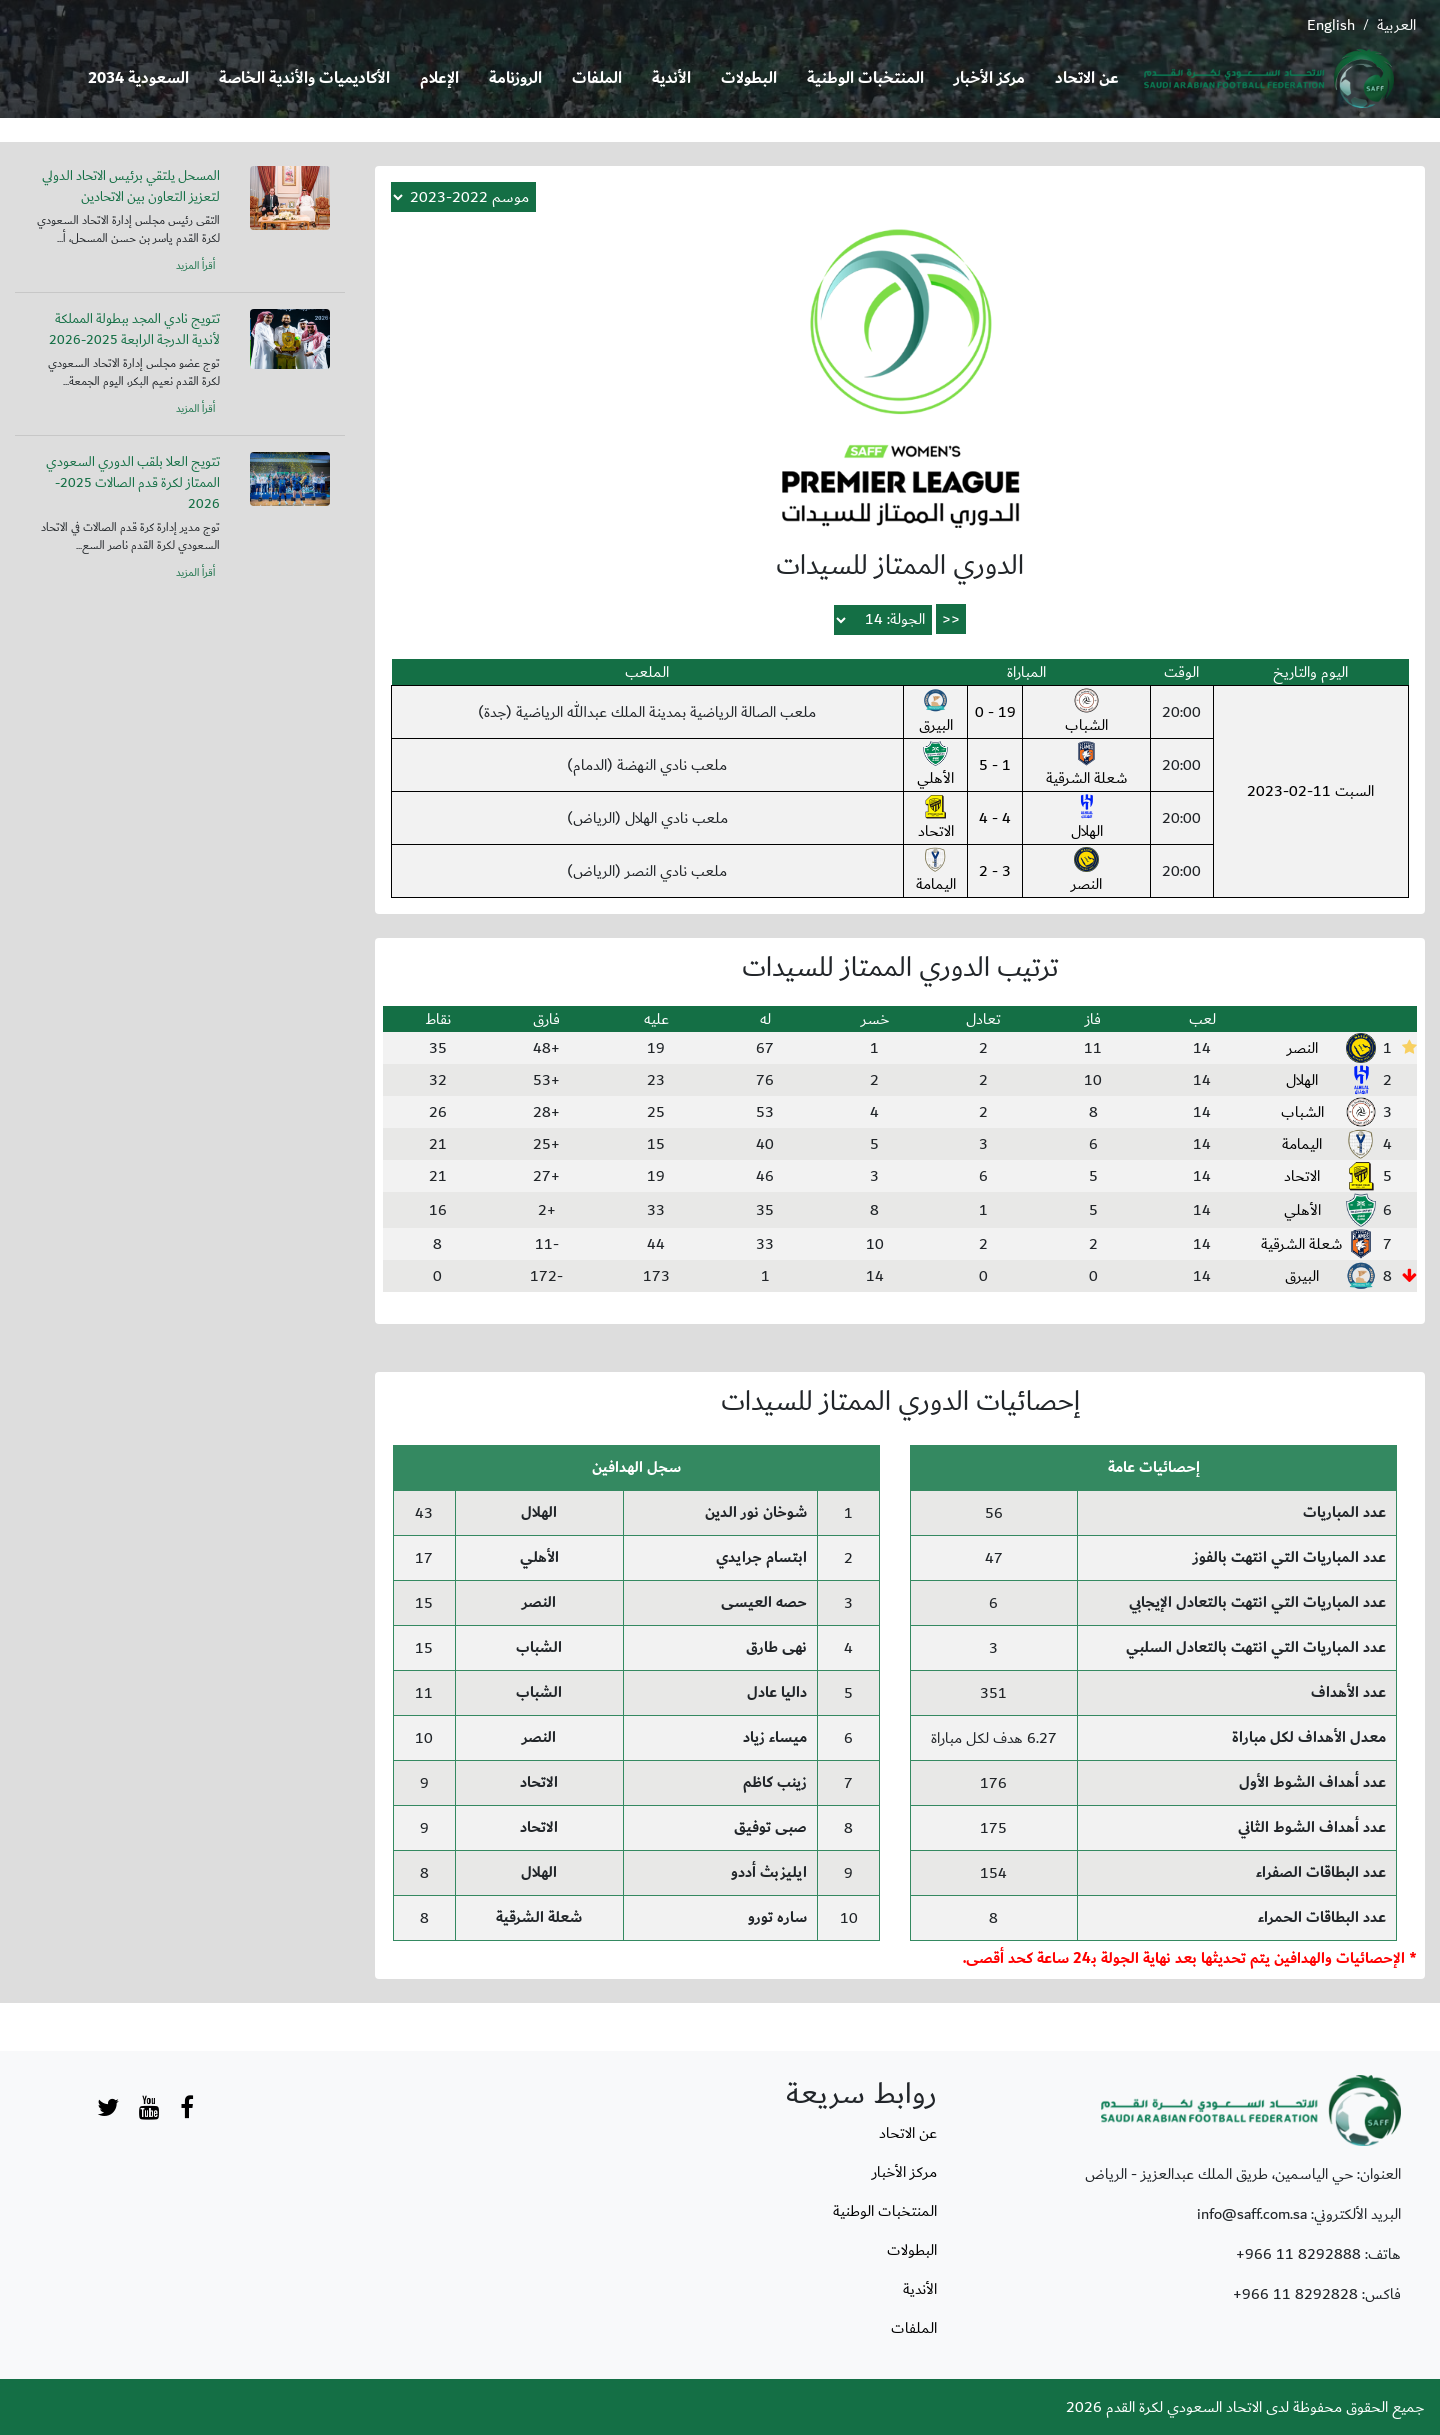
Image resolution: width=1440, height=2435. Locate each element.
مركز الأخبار (989, 78)
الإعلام (439, 78)
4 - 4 (995, 818)
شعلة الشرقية (1087, 766)
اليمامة (936, 872)
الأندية (671, 78)
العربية (1396, 25)
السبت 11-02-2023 (1310, 791)
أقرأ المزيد (195, 266)
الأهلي (935, 766)
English (1331, 25)
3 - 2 (995, 871)
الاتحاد (936, 819)
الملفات (597, 78)
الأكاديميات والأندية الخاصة (304, 78)
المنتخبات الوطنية (865, 78)
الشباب (1086, 713)
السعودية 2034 (138, 78)
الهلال (1087, 819)
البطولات (749, 78)
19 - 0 (995, 712)
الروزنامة (515, 78)
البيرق (936, 713)
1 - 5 (995, 765)
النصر (1086, 872)
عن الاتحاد (1087, 78)
